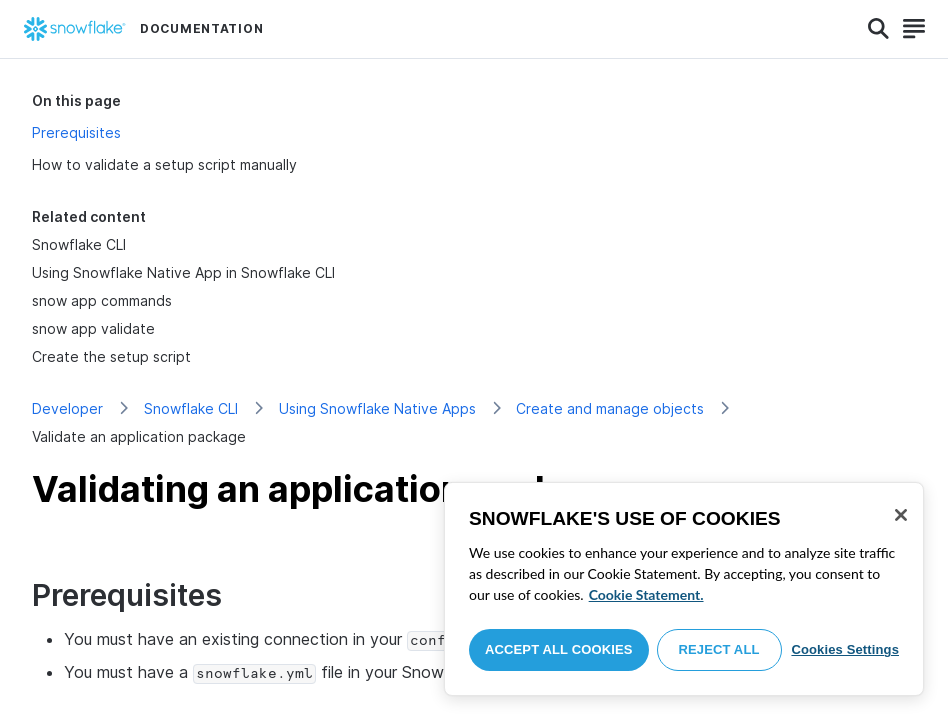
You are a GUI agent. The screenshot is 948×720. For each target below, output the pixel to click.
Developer (67, 408)
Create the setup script (111, 356)
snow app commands (102, 300)
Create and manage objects (610, 408)
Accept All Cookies (559, 649)
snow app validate (93, 328)
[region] (684, 589)
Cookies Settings (845, 649)
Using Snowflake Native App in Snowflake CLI (183, 272)
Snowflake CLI (191, 408)
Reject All (719, 649)
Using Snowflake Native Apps (377, 408)
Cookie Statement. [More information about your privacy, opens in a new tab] (646, 594)
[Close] (901, 515)
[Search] (878, 29)
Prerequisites (76, 132)
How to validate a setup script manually (164, 164)
